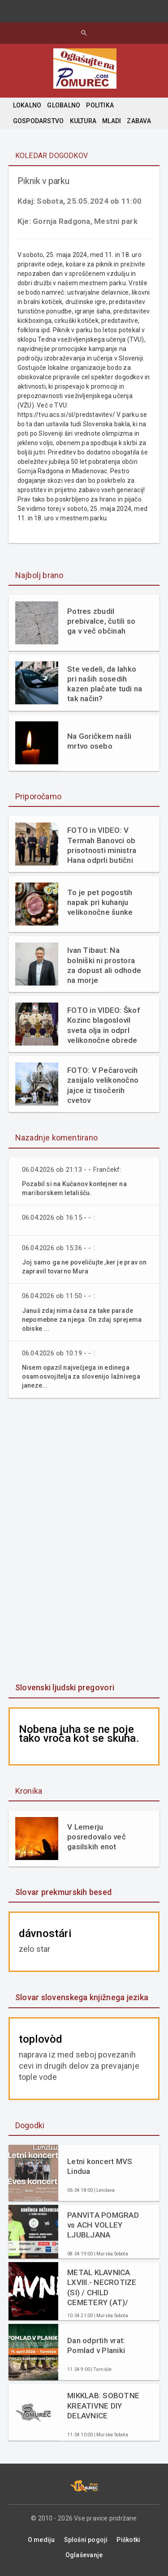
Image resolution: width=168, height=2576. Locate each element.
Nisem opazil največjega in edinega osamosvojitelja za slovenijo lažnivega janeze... (81, 1376)
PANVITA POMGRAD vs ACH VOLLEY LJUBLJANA (103, 2225)
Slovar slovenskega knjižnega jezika (81, 1997)
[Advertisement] (84, 1541)
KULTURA (83, 120)
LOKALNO (27, 105)
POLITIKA (100, 105)
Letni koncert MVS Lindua (99, 2166)
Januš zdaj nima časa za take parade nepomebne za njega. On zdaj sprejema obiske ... (82, 1319)
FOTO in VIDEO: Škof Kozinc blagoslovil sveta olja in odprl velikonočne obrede (103, 1025)
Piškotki (128, 2539)
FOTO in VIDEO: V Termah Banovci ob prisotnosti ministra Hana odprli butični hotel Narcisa (101, 845)
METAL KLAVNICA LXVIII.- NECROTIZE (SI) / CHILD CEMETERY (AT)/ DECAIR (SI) (102, 2287)
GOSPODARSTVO (38, 120)
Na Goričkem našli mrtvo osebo (99, 741)
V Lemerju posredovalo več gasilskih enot (96, 1836)
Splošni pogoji (86, 2539)
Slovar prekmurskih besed (63, 1892)
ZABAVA (139, 120)
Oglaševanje (84, 2555)
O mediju (41, 2539)
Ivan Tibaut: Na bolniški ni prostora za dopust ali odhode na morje (104, 965)
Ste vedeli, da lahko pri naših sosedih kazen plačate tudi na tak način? (104, 683)
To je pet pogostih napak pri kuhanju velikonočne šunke (100, 902)
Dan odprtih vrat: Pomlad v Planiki (96, 2345)
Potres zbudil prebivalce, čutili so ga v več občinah (101, 621)
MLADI (111, 120)
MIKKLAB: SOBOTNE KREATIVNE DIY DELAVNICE (103, 2405)
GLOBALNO (63, 105)
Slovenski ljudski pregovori (64, 1687)
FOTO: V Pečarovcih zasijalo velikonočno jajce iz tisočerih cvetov (102, 1085)
